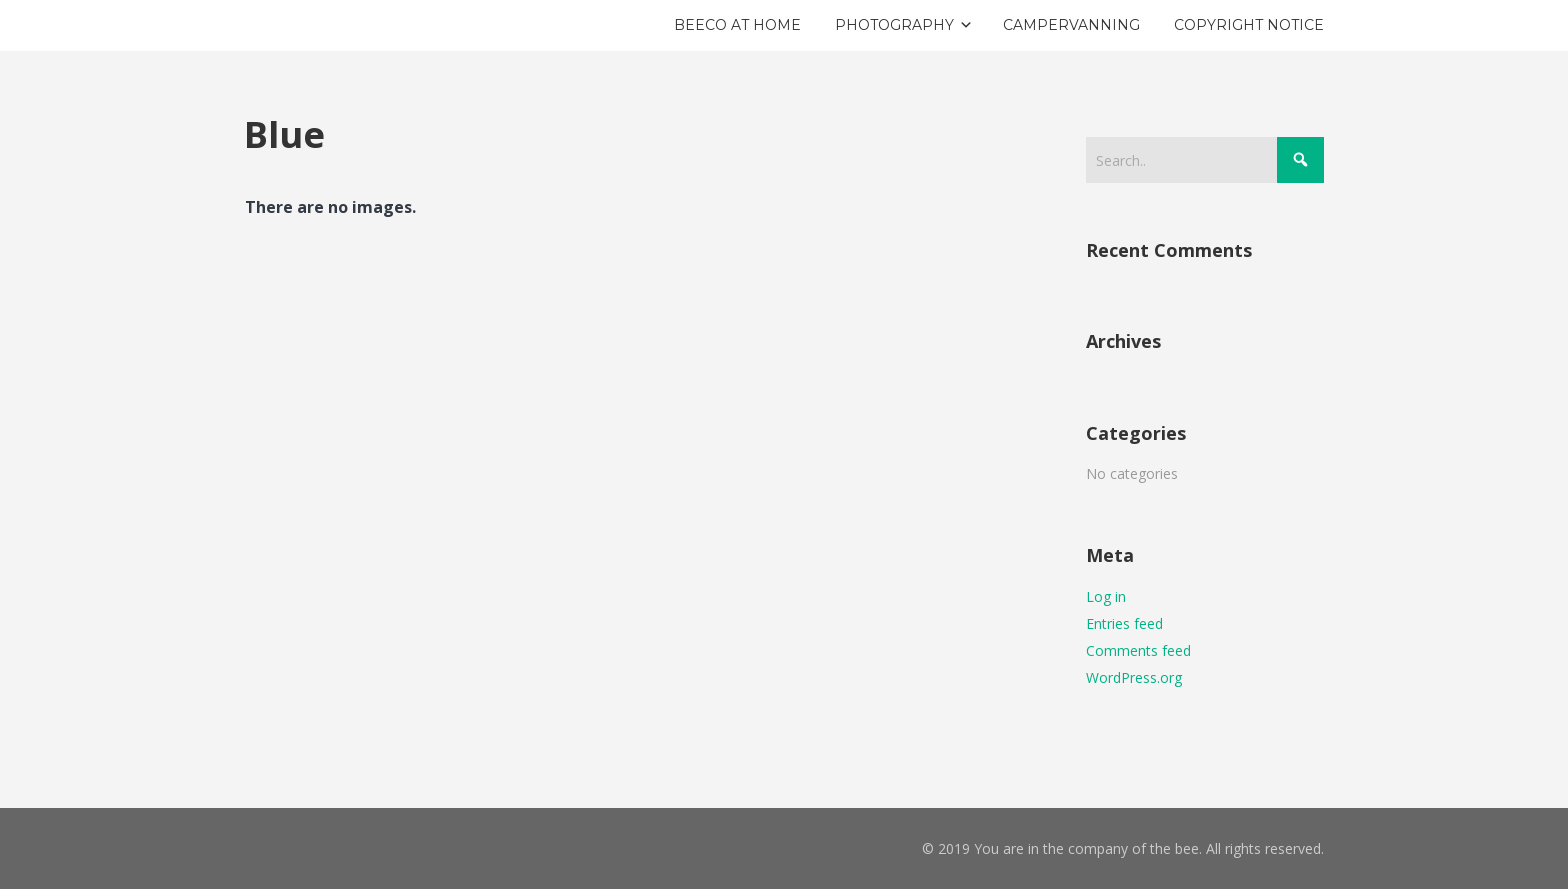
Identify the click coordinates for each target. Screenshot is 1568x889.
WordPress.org (1134, 677)
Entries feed (1124, 623)
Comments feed (1138, 650)
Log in (1106, 596)
